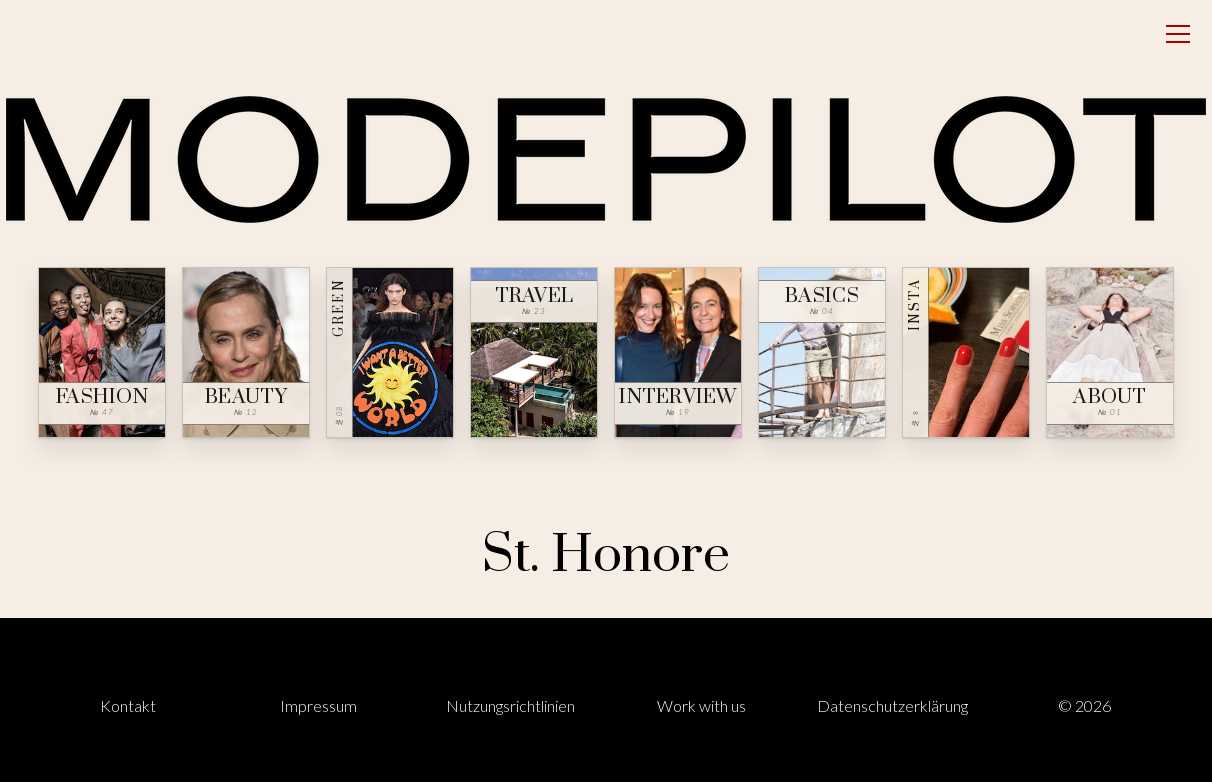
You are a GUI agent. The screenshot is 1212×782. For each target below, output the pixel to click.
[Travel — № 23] (534, 352)
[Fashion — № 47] (102, 352)
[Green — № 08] (390, 352)
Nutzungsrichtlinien (510, 705)
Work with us (701, 705)
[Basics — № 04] (822, 352)
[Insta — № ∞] (966, 352)
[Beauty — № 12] (246, 352)
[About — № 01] (1110, 352)
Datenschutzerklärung (892, 705)
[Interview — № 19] (678, 352)
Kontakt (128, 705)
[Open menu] (1178, 34)
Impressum (318, 705)
